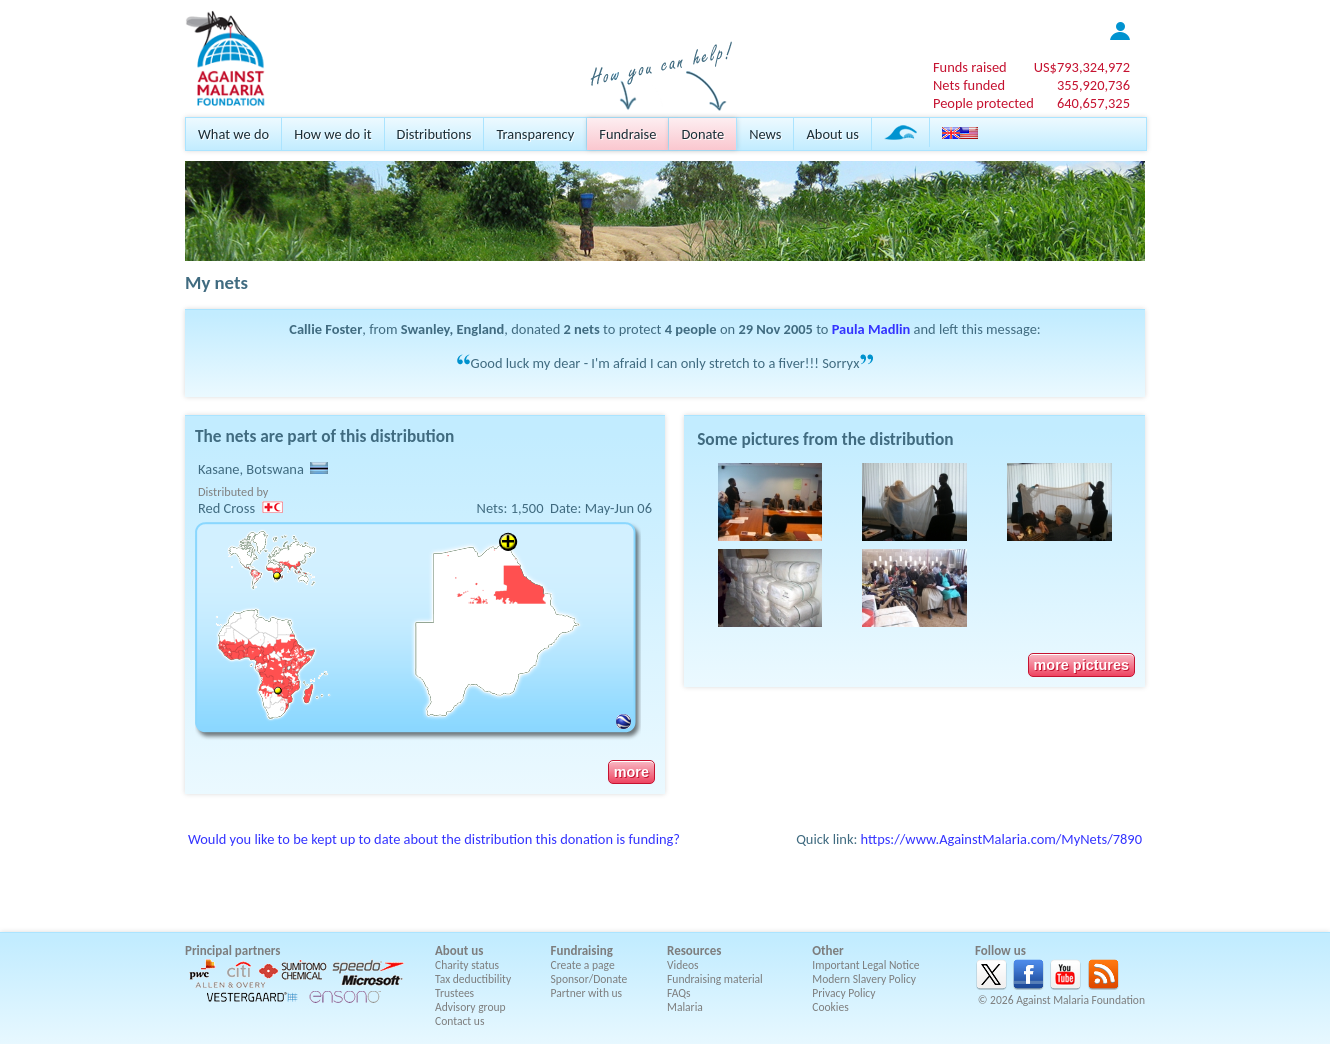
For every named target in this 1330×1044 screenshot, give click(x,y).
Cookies (830, 1007)
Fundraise (627, 134)
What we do (233, 134)
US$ (1082, 67)
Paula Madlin (871, 329)
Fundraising (582, 950)
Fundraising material (715, 979)
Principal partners (232, 950)
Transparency (535, 134)
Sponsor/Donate (589, 979)
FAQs (679, 993)
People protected (983, 103)
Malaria (685, 1007)
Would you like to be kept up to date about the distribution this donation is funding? (434, 839)
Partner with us (587, 993)
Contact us (459, 1021)
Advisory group (470, 1007)
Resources (694, 950)
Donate (702, 134)
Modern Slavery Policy (864, 979)
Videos (683, 965)
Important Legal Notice (865, 965)
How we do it (332, 134)
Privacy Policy (843, 993)
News (765, 134)
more (631, 772)
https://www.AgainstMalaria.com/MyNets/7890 (1001, 839)
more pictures (1081, 665)
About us (832, 134)
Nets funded (969, 85)
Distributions (434, 134)
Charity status (467, 965)
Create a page (583, 965)
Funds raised (970, 67)
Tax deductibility (473, 979)
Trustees (454, 993)
